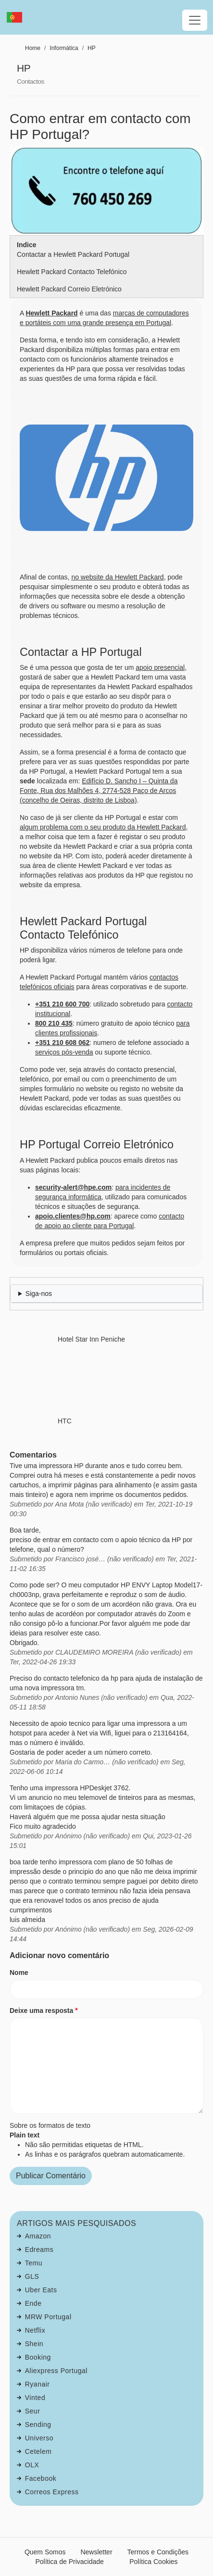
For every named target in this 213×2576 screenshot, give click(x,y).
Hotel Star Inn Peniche (91, 1339)
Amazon (38, 2236)
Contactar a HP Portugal (81, 652)
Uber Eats (41, 2290)
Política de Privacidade (69, 2561)
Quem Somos (45, 2552)
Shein (34, 2344)
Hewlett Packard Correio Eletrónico (69, 289)
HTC (65, 1421)
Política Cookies (153, 2561)
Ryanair (37, 2384)
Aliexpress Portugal (56, 2371)
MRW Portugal (48, 2317)
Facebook (40, 2478)
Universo (39, 2438)
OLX (32, 2465)
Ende (33, 2303)
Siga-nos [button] (38, 1293)
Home (32, 48)
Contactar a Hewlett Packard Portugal (73, 254)
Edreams (39, 2249)
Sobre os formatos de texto (50, 2125)
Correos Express (52, 2492)
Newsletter (96, 2552)
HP (92, 48)
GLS (32, 2276)
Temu (33, 2263)
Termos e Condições (157, 2552)
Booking (38, 2357)
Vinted (35, 2397)
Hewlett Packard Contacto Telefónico (72, 272)
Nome (19, 1972)
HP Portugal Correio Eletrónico (97, 1144)
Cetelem (38, 2451)
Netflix (35, 2330)
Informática (64, 48)
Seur (32, 2411)
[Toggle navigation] (194, 20)
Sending (38, 2424)
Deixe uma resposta (41, 2010)
